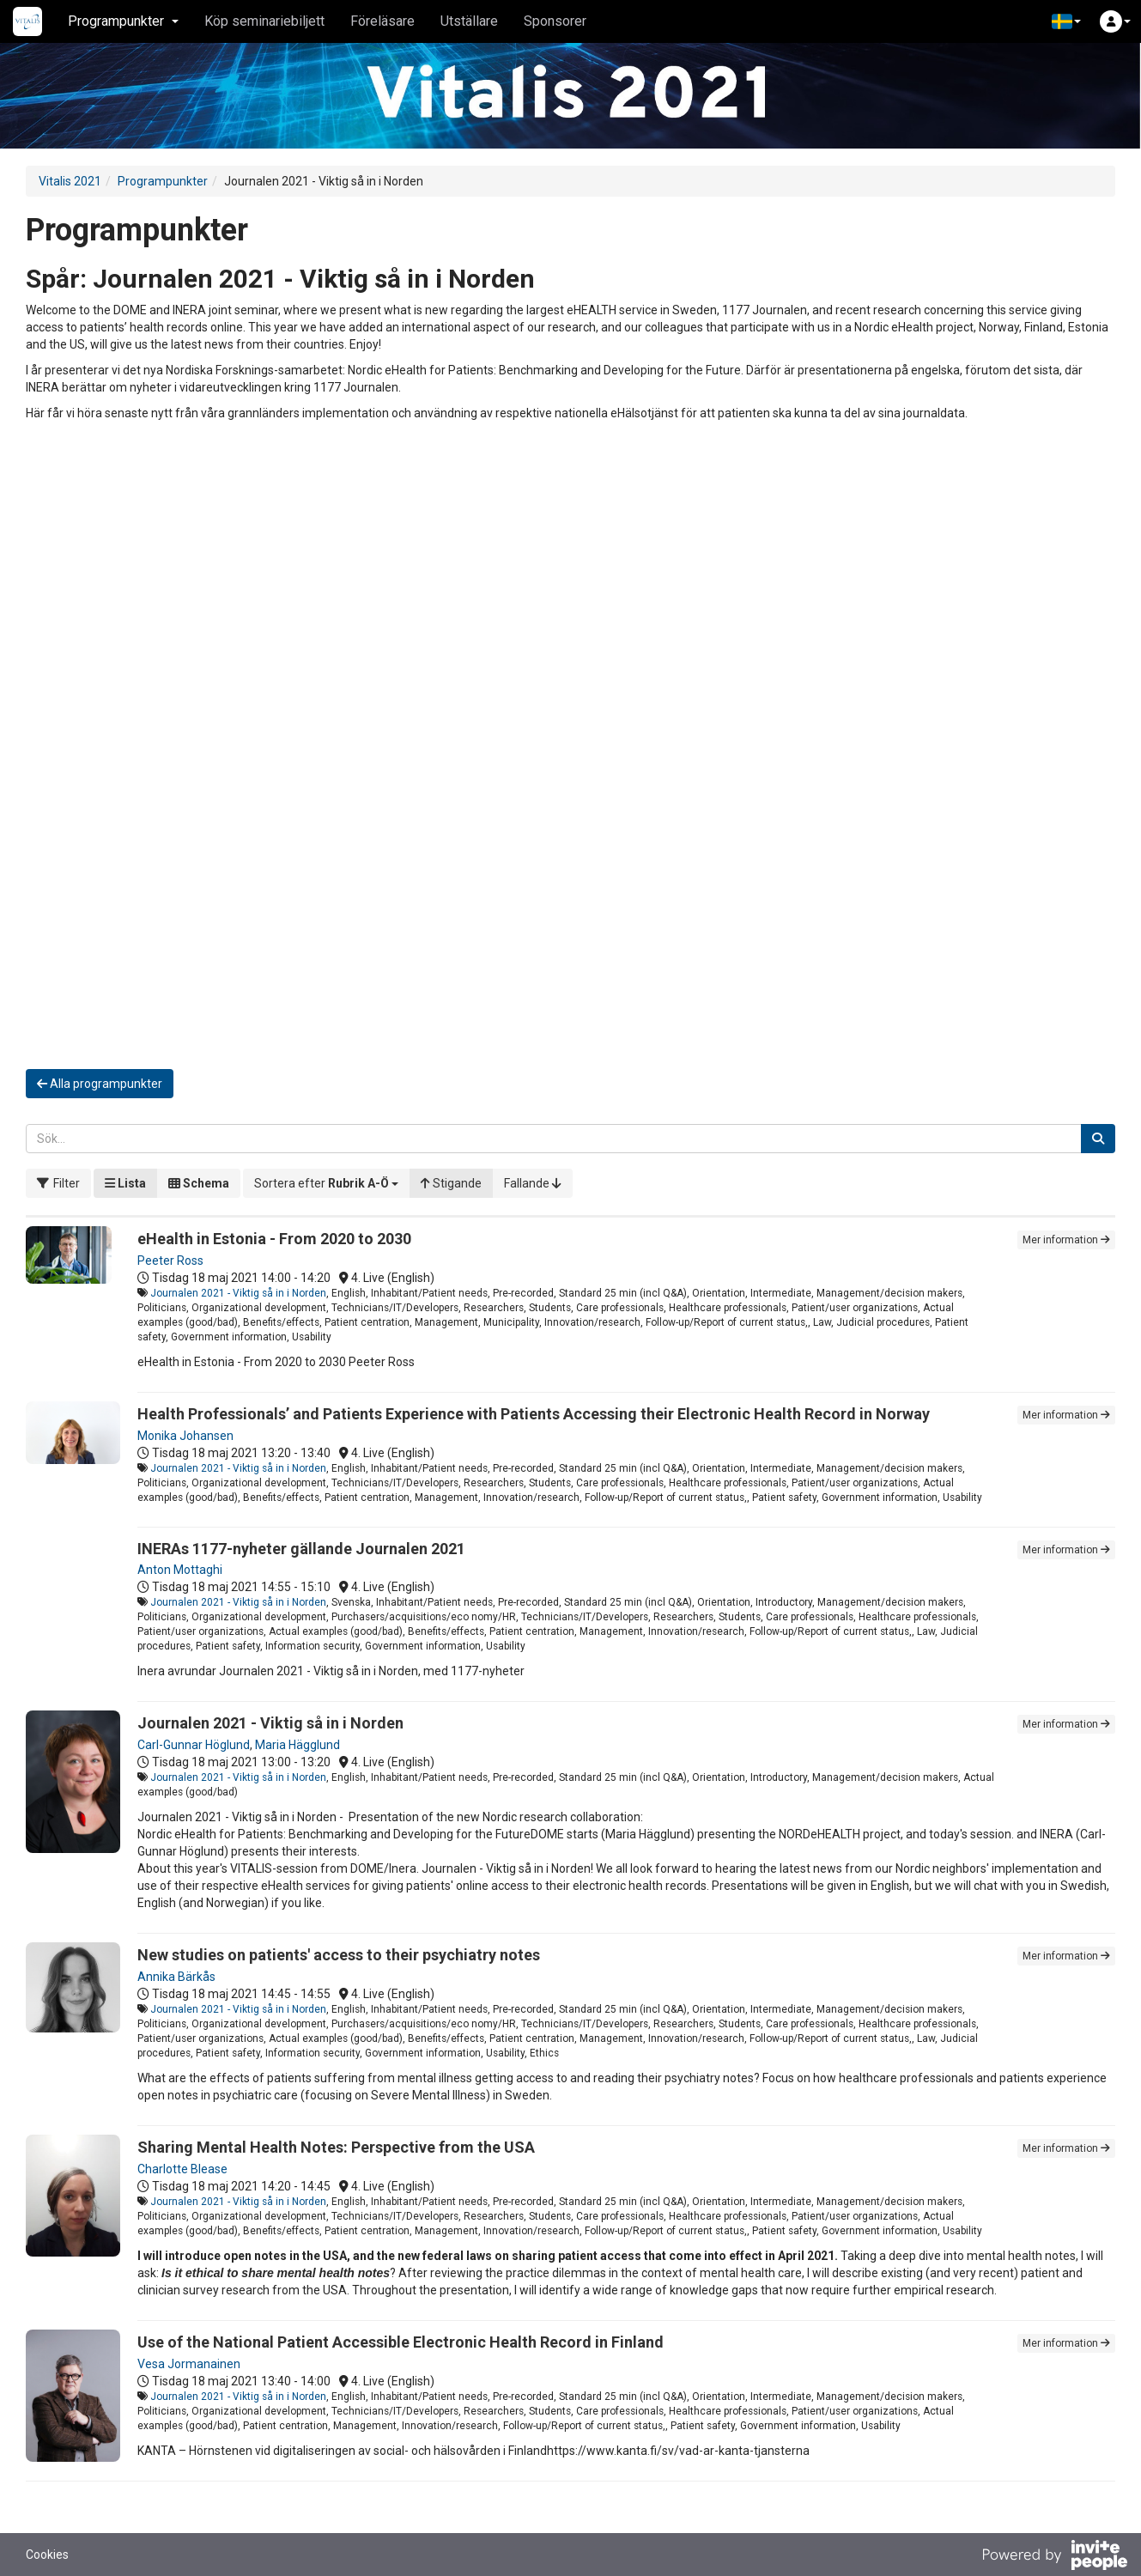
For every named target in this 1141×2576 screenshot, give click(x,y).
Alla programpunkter (99, 1084)
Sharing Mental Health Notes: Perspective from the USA (336, 2147)
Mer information (1066, 1240)
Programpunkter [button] (123, 21)
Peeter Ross (170, 1260)
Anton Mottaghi (179, 1570)
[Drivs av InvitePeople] (1054, 2557)
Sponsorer (555, 21)
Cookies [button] (47, 2554)
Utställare (469, 21)
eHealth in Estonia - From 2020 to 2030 (274, 1239)
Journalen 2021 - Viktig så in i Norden (238, 1293)
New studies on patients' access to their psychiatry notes (338, 1955)
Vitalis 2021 (70, 181)
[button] (1066, 21)
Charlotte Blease (182, 2169)
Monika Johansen (185, 1436)
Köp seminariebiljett (264, 21)
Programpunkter (163, 181)
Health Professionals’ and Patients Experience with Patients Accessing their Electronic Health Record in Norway (533, 1414)
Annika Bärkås (176, 1977)
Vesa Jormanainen (188, 2364)
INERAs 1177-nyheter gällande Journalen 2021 (301, 1549)
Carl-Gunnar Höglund (193, 1745)
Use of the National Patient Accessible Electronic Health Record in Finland (400, 2342)
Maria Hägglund (297, 1745)
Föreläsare (382, 21)
